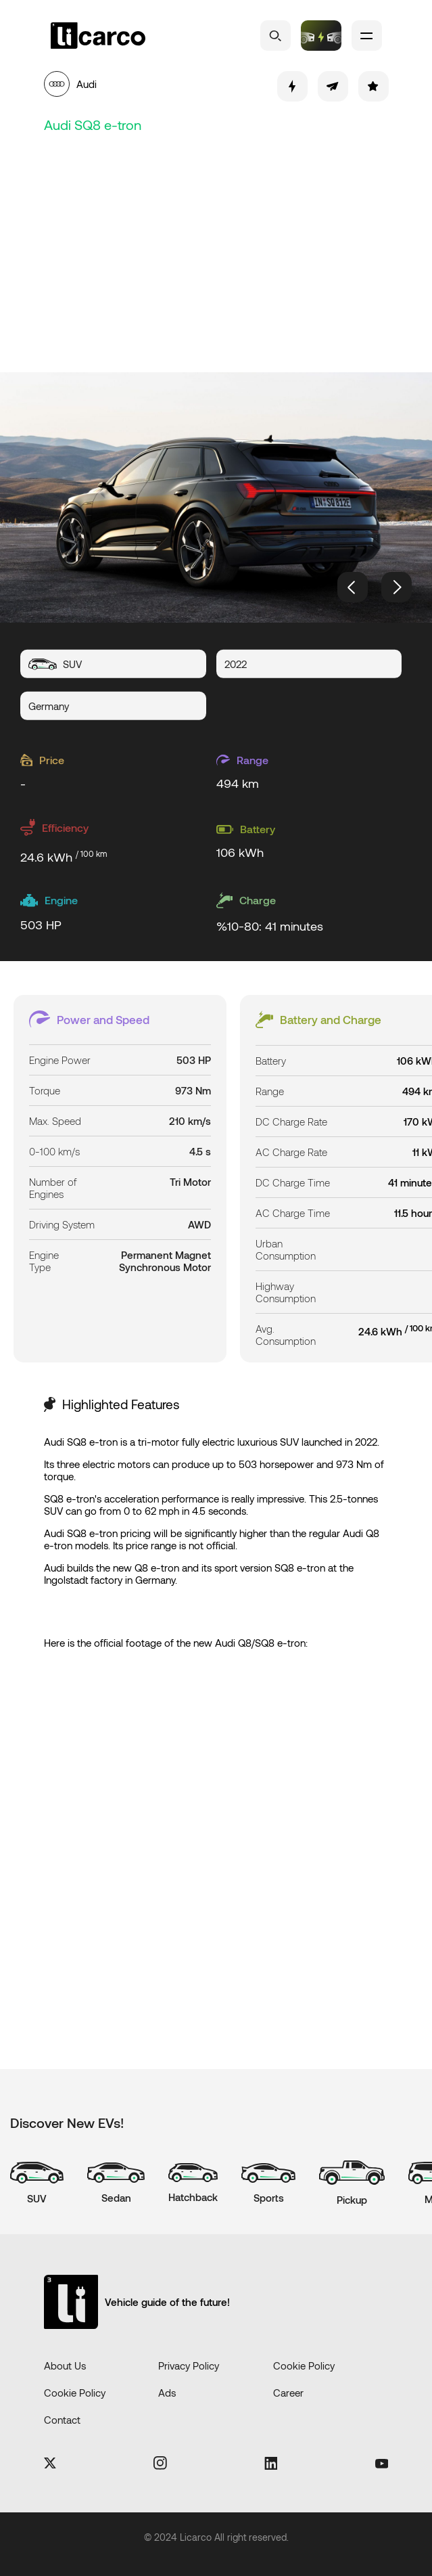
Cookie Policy (304, 2365)
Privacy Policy (188, 2365)
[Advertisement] (226, 250)
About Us (65, 2365)
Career (288, 2392)
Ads (167, 2392)
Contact (62, 2420)
